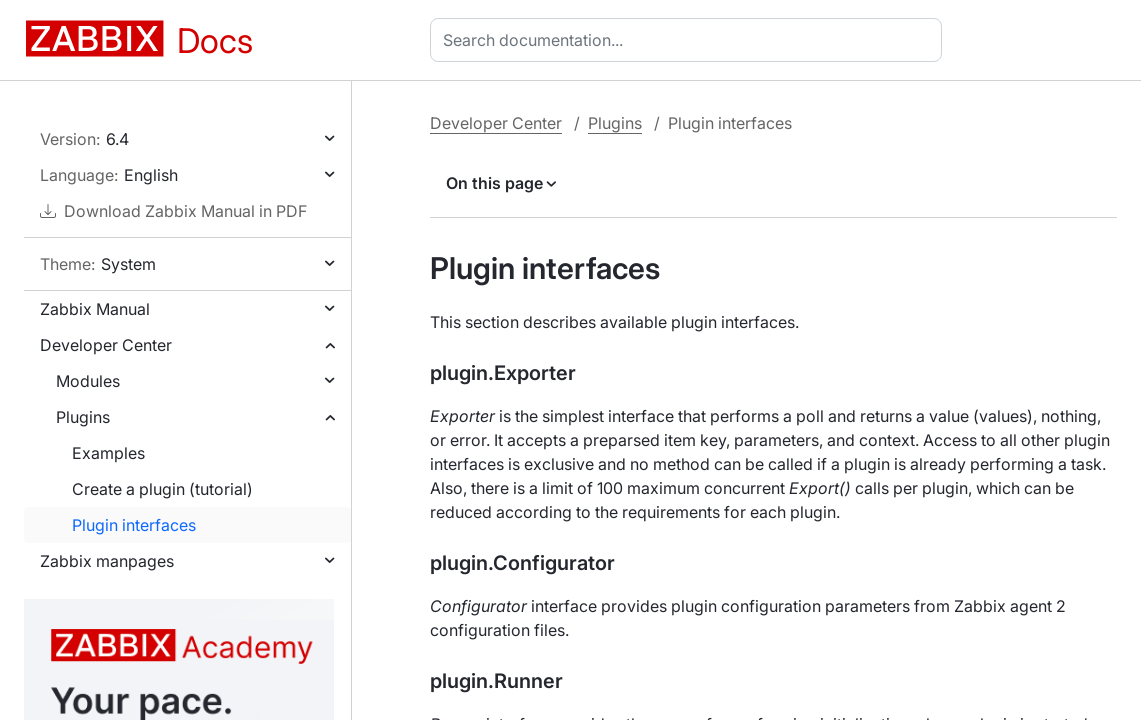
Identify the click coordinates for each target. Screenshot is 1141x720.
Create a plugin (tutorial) (162, 489)
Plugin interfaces (134, 525)
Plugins (83, 417)
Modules (88, 381)
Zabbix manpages (107, 561)
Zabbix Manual (95, 309)
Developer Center (106, 345)
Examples (108, 453)
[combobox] (690, 40)
